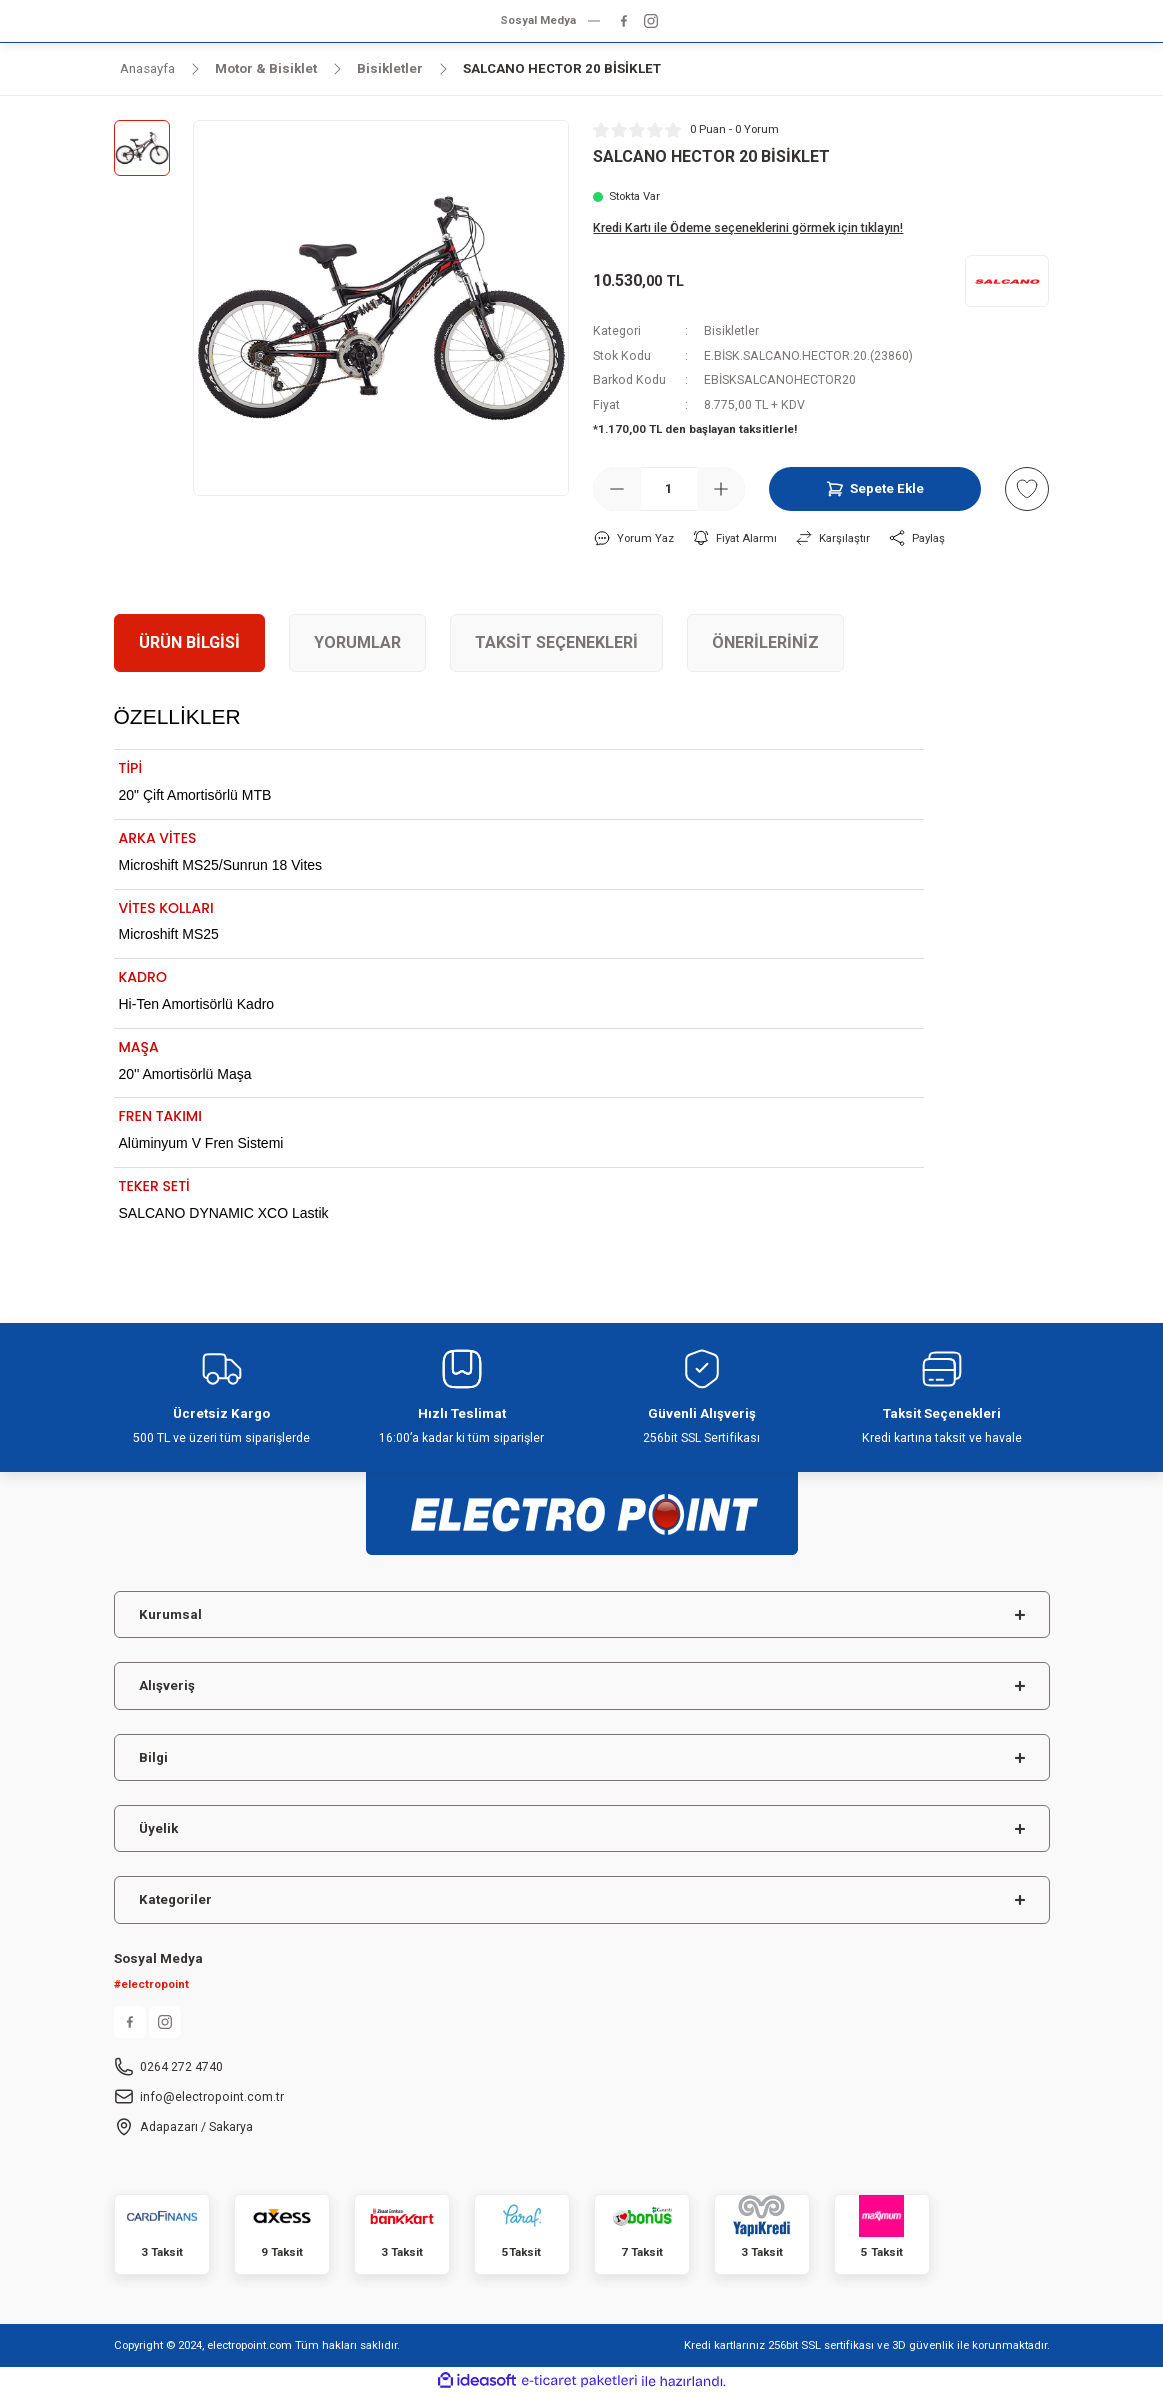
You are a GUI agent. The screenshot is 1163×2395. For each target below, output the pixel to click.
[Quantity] (669, 489)
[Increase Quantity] (721, 489)
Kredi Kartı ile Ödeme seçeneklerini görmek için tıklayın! (748, 228)
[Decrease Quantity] (617, 489)
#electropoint (151, 1984)
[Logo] (582, 1504)
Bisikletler (731, 331)
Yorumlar (357, 642)
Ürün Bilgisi (189, 642)
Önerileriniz (765, 642)
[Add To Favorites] (1027, 489)
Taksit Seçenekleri (556, 642)
